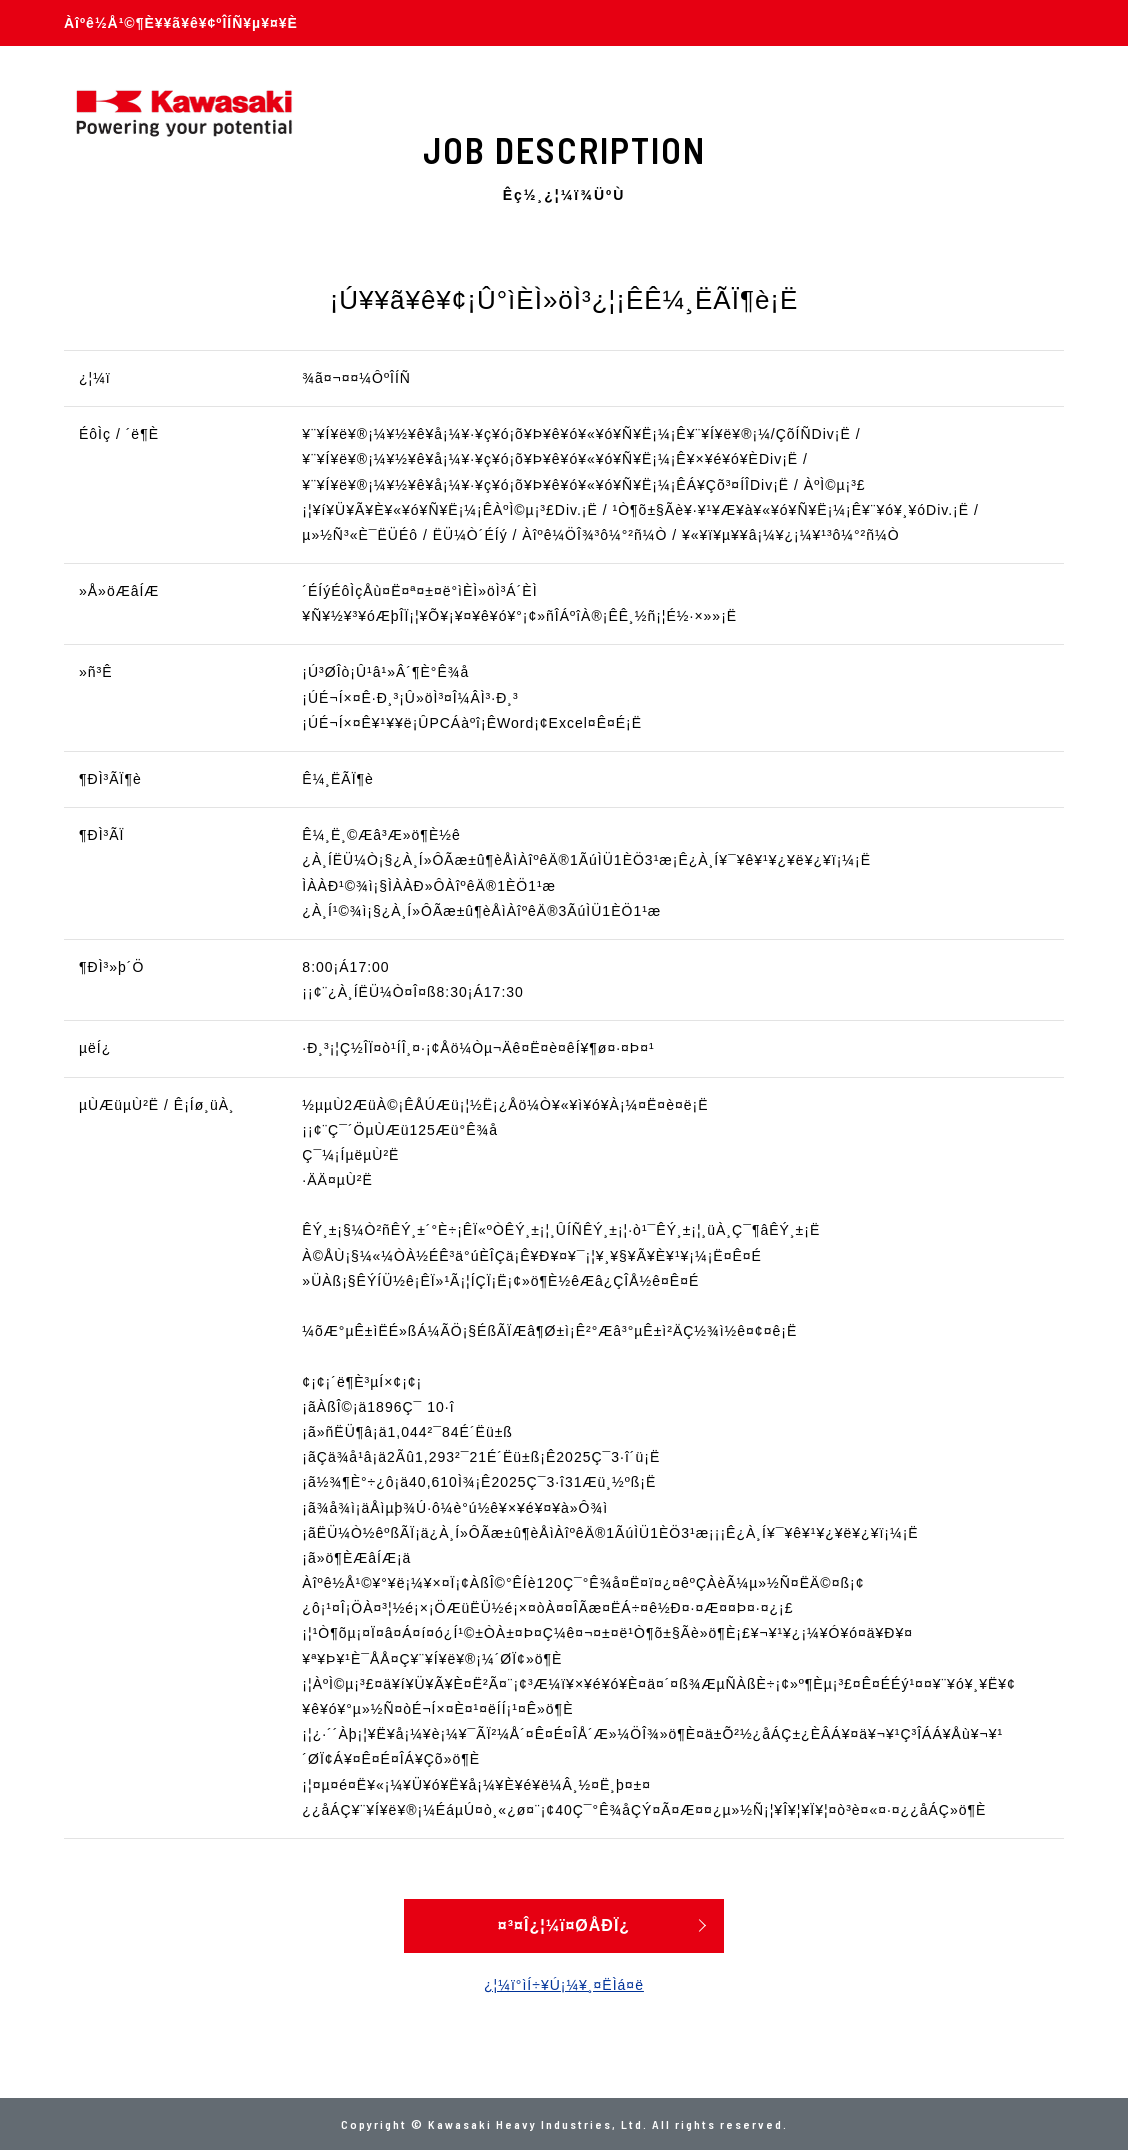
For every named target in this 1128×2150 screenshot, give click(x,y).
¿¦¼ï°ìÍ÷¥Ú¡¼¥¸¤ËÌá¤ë (564, 1985)
